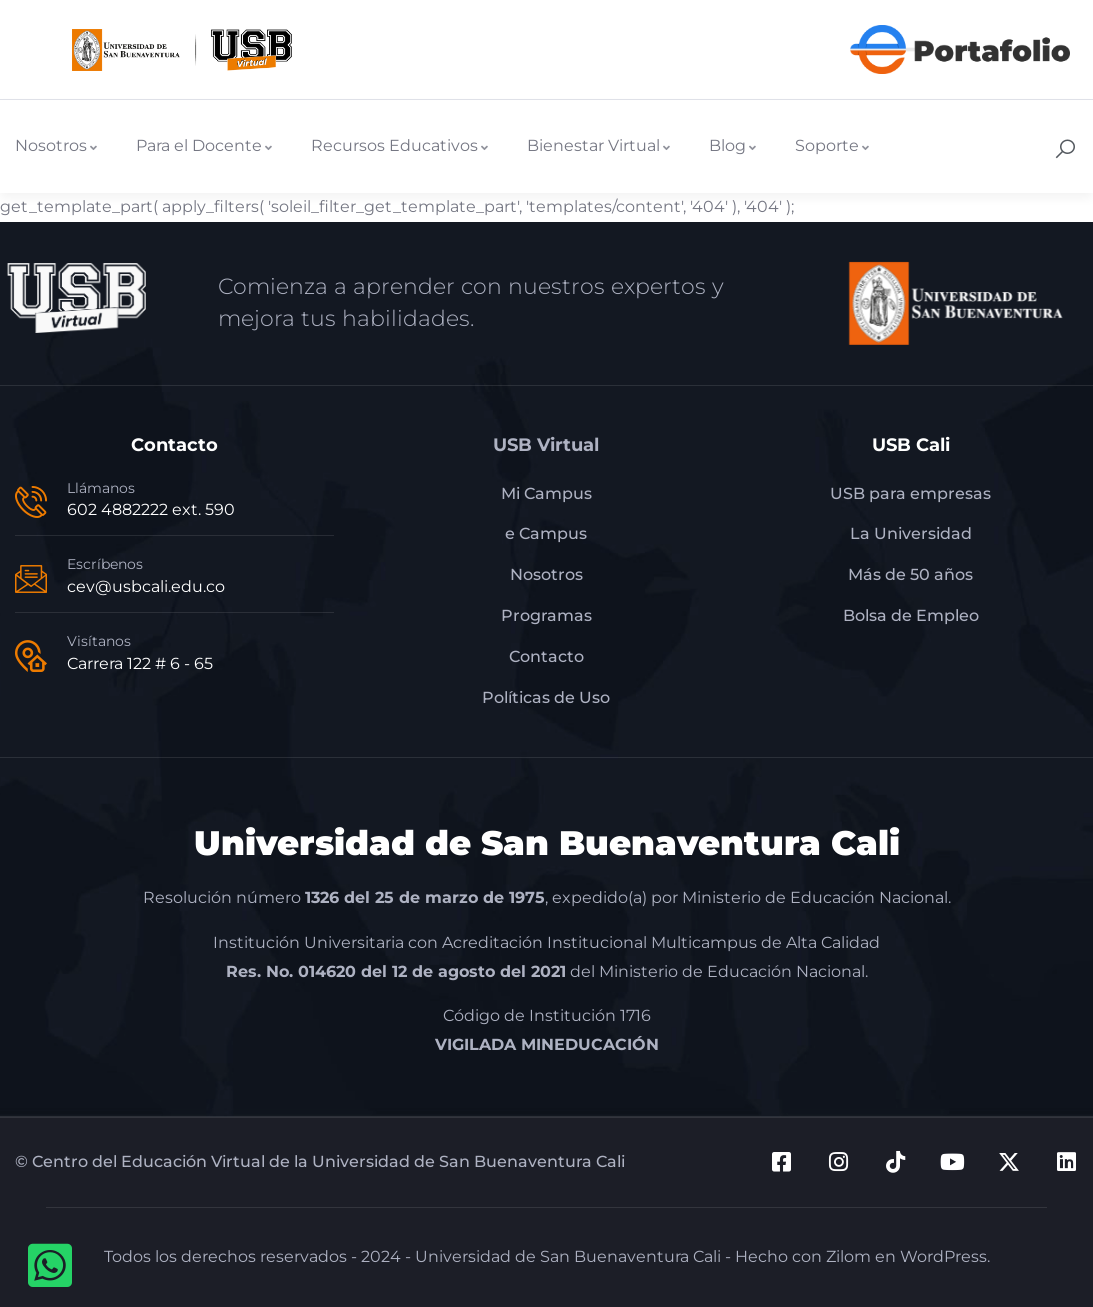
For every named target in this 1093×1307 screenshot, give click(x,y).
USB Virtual (546, 445)
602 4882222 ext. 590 (151, 509)
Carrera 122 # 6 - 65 (140, 663)
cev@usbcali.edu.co (146, 586)
